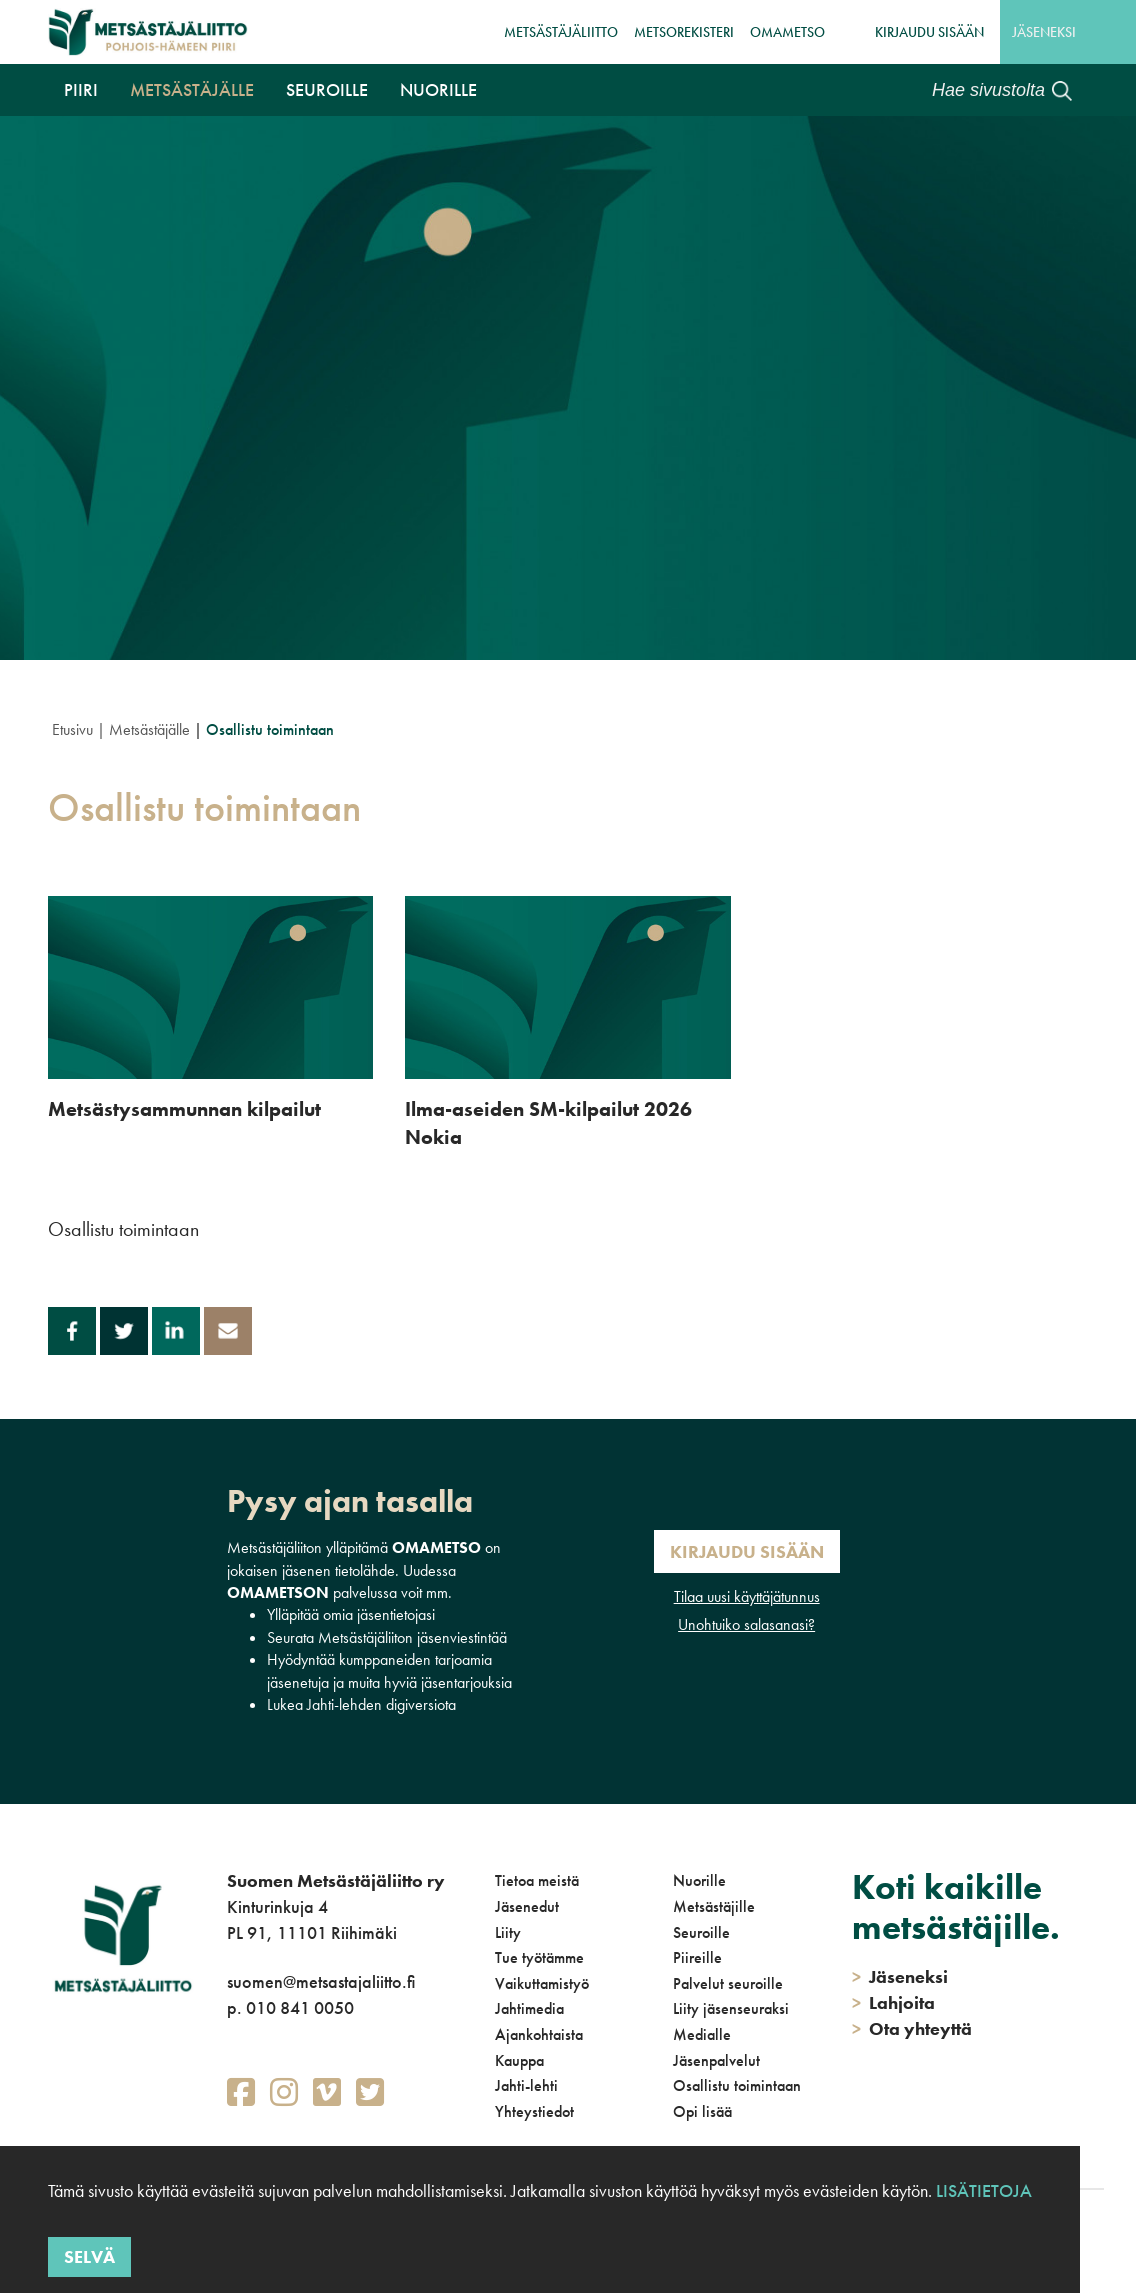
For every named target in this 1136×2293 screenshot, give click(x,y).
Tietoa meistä (537, 1880)
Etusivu (72, 729)
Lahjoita (893, 2002)
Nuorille (438, 89)
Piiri (81, 89)
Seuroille (327, 89)
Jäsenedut (527, 1906)
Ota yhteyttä (912, 2028)
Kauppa (519, 2060)
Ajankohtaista (539, 2034)
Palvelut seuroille (728, 1983)
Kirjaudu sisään (929, 32)
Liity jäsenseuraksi (731, 2008)
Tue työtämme (539, 1957)
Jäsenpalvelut (716, 2060)
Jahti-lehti (526, 2085)
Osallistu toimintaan (737, 2085)
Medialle (702, 2034)
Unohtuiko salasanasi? (746, 1624)
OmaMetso (787, 32)
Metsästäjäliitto (561, 32)
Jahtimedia (529, 2008)
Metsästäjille (714, 1906)
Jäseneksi (1044, 32)
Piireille (697, 1957)
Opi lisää (702, 2111)
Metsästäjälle (192, 89)
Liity (508, 1932)
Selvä (89, 2256)
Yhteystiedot (534, 2111)
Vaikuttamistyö (542, 1983)
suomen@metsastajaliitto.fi (321, 1981)
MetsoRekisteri (684, 32)
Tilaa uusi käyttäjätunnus (747, 1596)
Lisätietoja (984, 2190)
